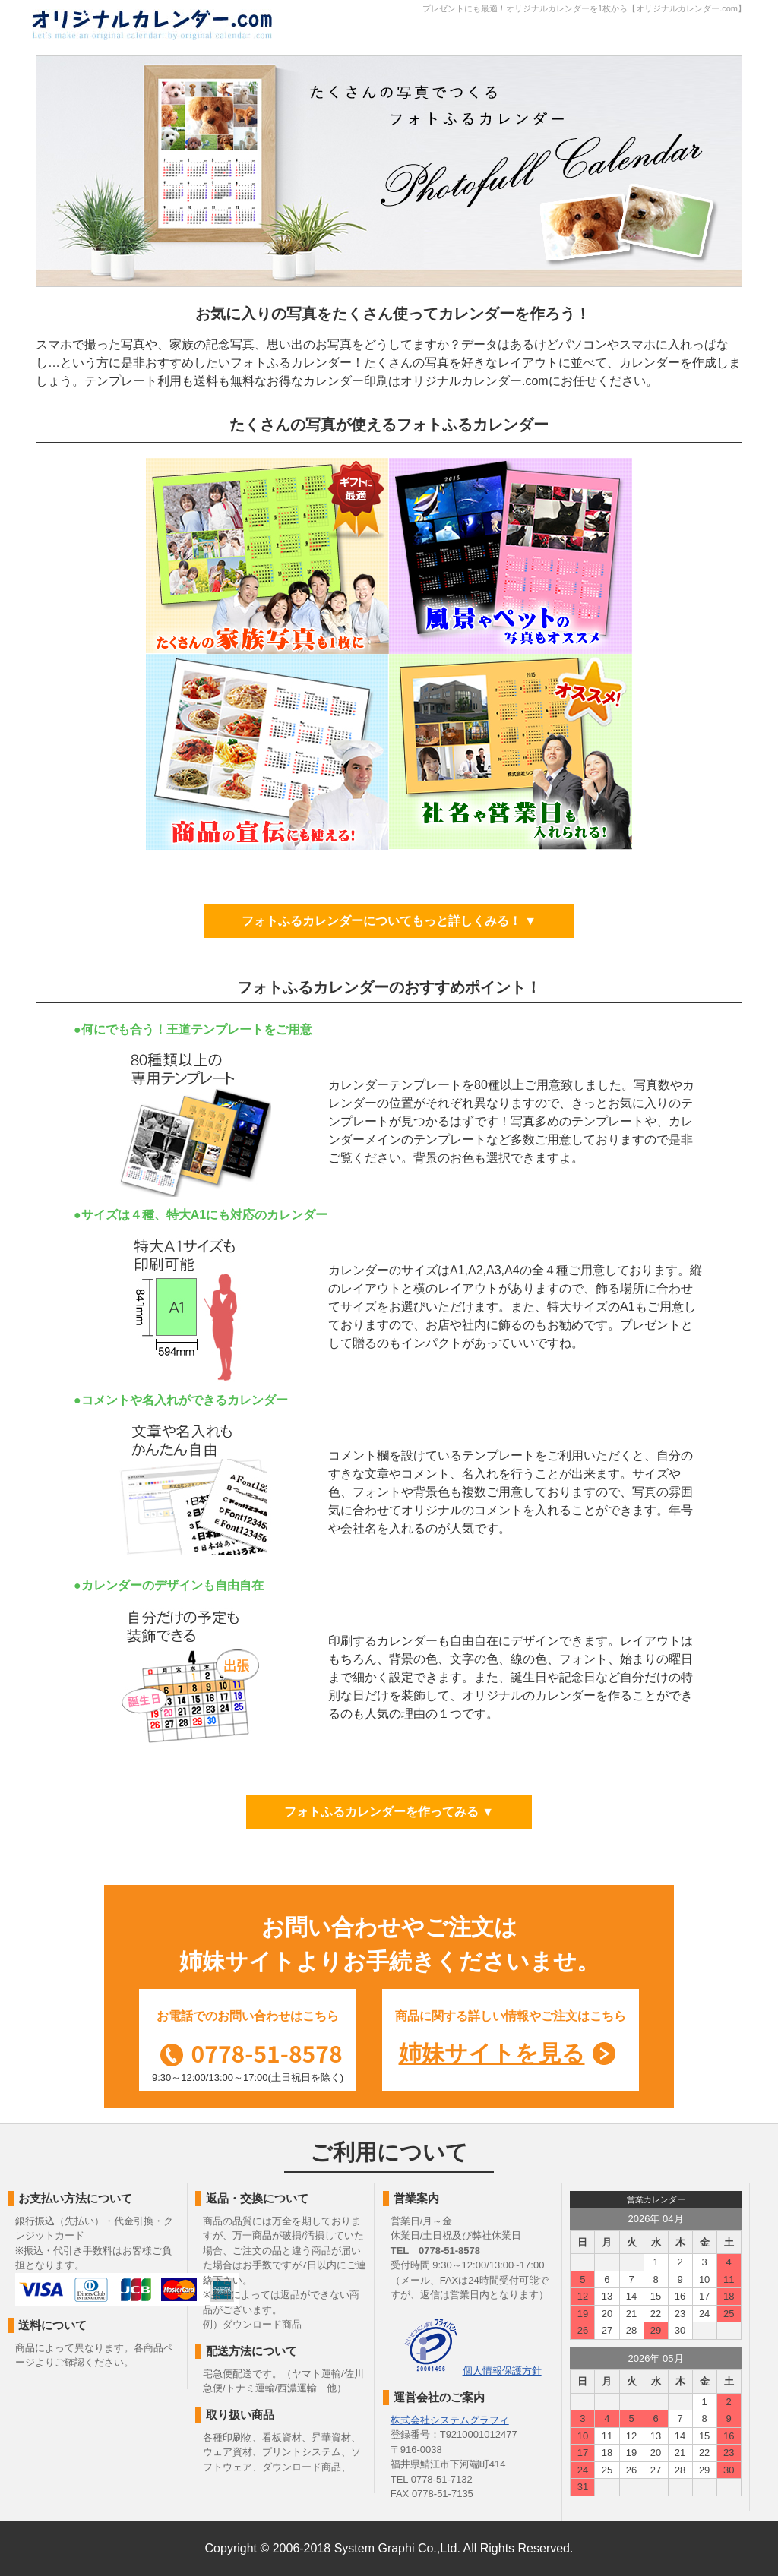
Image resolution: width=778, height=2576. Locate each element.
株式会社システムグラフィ (450, 2420)
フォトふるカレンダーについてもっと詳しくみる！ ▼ (389, 920)
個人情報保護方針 (502, 2370)
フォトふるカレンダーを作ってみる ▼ (389, 1811)
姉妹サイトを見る (492, 2053)
